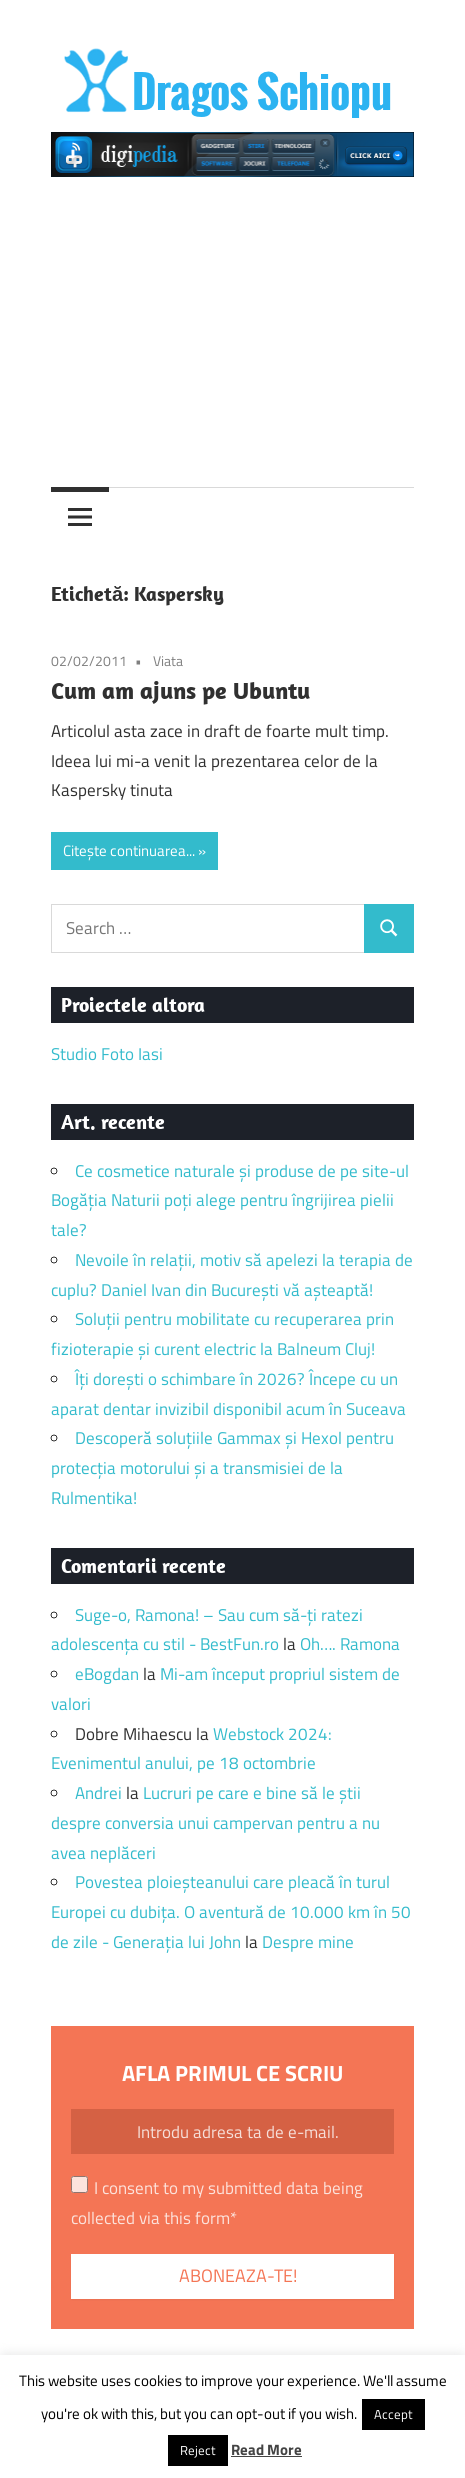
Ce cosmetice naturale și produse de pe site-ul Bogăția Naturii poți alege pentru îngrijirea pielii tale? (230, 1201)
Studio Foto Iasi (107, 1054)
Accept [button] (393, 2414)
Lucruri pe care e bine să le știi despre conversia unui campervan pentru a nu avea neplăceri (215, 1823)
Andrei (98, 1793)
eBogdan (107, 1674)
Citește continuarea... (129, 850)
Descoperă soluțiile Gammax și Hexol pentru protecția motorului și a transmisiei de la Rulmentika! (222, 1468)
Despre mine (308, 1942)
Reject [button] (198, 2450)
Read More (266, 2449)
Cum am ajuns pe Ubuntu (180, 690)
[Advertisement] (232, 324)
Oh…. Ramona (350, 1644)
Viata (168, 660)
